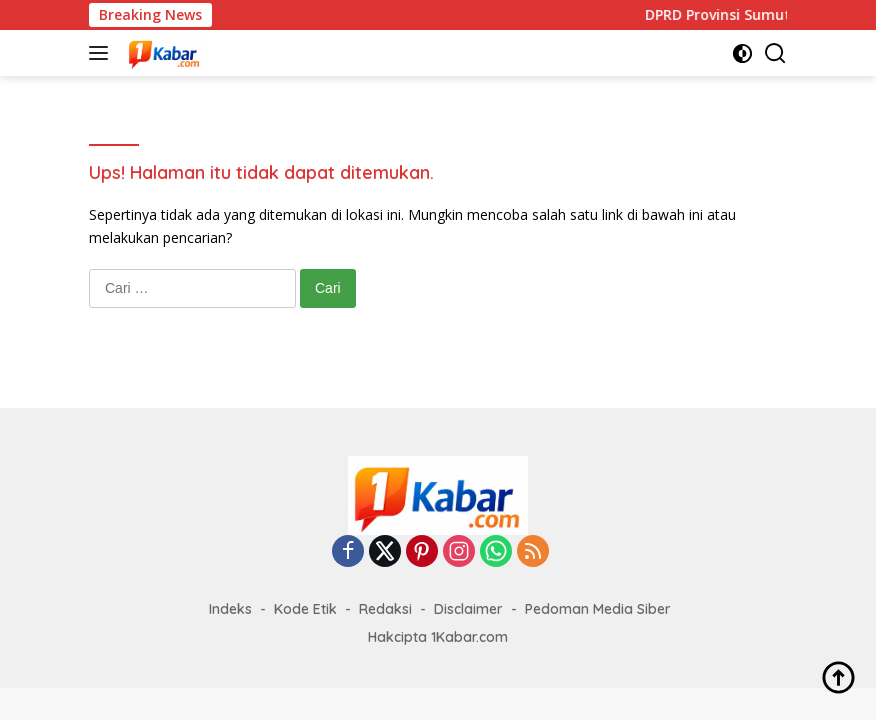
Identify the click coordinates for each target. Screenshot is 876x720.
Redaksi (385, 609)
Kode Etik (305, 609)
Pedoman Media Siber (598, 609)
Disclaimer (468, 609)
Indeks (230, 609)
